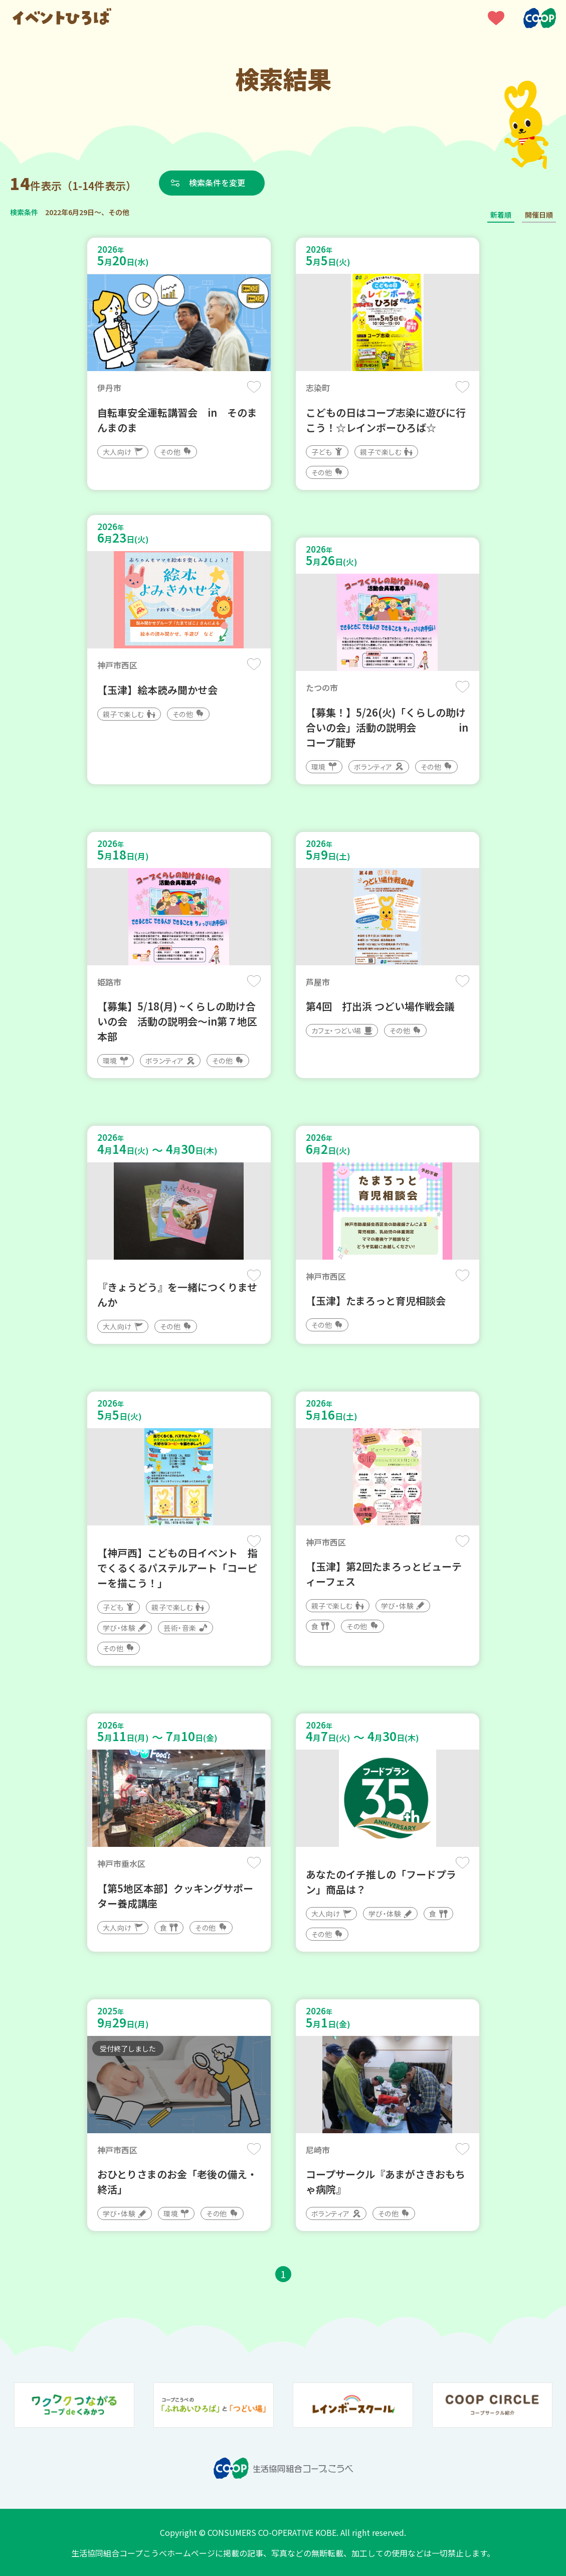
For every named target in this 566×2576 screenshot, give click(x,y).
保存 (254, 387)
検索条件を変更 (217, 183)
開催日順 (539, 215)
